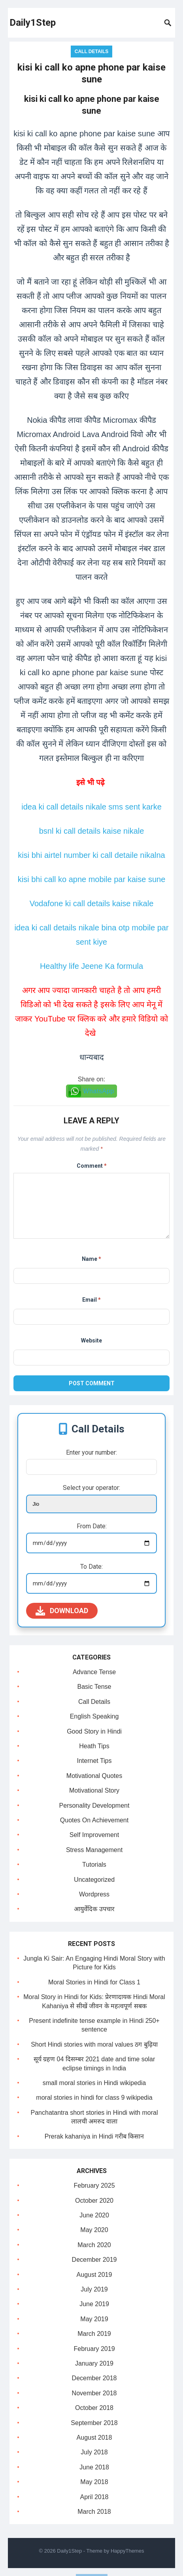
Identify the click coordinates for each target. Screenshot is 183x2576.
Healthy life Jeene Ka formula (91, 966)
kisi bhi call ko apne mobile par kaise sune (92, 879)
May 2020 (94, 2230)
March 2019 (94, 2333)
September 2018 (94, 2422)
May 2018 (94, 2482)
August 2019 (94, 2274)
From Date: (92, 1526)
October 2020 (94, 2200)
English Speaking (94, 1716)
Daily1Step (32, 22)
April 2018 (94, 2497)
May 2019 (94, 2319)
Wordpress (94, 1894)
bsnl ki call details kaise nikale (91, 831)
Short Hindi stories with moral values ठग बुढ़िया (94, 2044)
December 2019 (94, 2259)
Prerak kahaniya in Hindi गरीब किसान (94, 2136)
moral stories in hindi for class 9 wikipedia (94, 2097)
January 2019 (94, 2363)
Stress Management (94, 1850)
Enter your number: (91, 1452)
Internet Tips (94, 1760)
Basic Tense (94, 1686)
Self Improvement (94, 1834)
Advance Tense (94, 1672)
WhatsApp (98, 1091)
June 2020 (94, 2215)
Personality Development (94, 1805)
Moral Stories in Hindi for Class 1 (94, 1982)
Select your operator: (91, 1487)
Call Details (92, 51)
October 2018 (94, 2407)
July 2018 (94, 2452)
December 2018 (94, 2378)
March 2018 (94, 2511)
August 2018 (94, 2437)
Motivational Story (94, 1790)
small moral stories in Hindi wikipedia (94, 2083)
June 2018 (94, 2467)
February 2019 (94, 2348)
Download (62, 1610)
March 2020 (94, 2245)
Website (91, 1340)
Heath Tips (94, 1746)
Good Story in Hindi (94, 1731)
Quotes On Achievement (94, 1820)
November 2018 (94, 2393)
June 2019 (94, 2304)
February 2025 (94, 2185)
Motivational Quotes (94, 1775)
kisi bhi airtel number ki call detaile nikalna (91, 855)
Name (91, 1259)
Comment (92, 1166)
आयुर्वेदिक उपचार (94, 1909)
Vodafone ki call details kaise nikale (92, 903)
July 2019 (94, 2289)
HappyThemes (127, 2551)
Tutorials (94, 1864)
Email (91, 1300)
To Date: (91, 1566)
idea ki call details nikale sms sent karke (91, 806)
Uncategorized (94, 1879)
